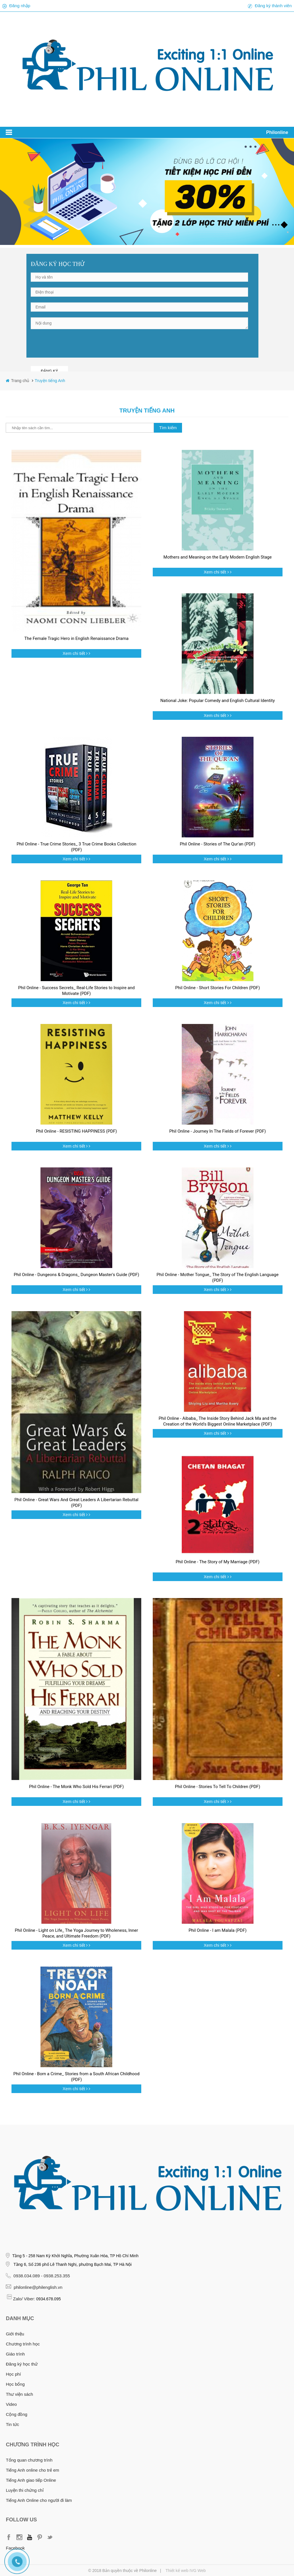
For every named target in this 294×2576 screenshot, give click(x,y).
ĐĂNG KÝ (49, 371)
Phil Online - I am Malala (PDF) (218, 1930)
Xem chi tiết (74, 653)
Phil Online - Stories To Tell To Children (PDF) (217, 1786)
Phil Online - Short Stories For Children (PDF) (217, 987)
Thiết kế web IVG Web (185, 2570)
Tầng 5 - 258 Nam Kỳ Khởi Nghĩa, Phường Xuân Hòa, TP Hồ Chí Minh (75, 2255)
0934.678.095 (48, 2299)
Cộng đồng (16, 2414)
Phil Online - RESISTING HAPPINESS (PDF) (76, 1131)
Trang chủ (20, 380)
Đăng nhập (19, 5)
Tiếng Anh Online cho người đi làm (39, 2500)
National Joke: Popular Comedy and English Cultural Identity (217, 700)
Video (11, 2404)
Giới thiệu (15, 2333)
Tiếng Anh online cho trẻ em (32, 2470)
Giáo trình (15, 2353)
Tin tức (12, 2424)
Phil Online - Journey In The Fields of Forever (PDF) (217, 1131)
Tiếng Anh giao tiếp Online (31, 2480)
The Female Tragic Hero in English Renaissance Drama (76, 638)
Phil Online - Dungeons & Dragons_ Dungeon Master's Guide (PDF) (76, 1274)
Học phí (13, 2374)
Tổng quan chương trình (29, 2460)
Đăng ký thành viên (273, 5)
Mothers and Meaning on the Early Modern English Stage (217, 557)
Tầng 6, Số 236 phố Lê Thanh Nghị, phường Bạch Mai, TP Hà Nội (72, 2264)
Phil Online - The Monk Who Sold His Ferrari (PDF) (76, 1786)
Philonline (277, 132)
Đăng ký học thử (22, 2364)
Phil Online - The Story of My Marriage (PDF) (218, 1561)
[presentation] (74, 346)
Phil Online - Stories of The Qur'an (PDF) (217, 844)
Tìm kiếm (168, 427)
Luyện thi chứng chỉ (24, 2490)
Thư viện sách (19, 2394)
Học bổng (15, 2384)
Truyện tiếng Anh (50, 380)
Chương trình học (23, 2343)
